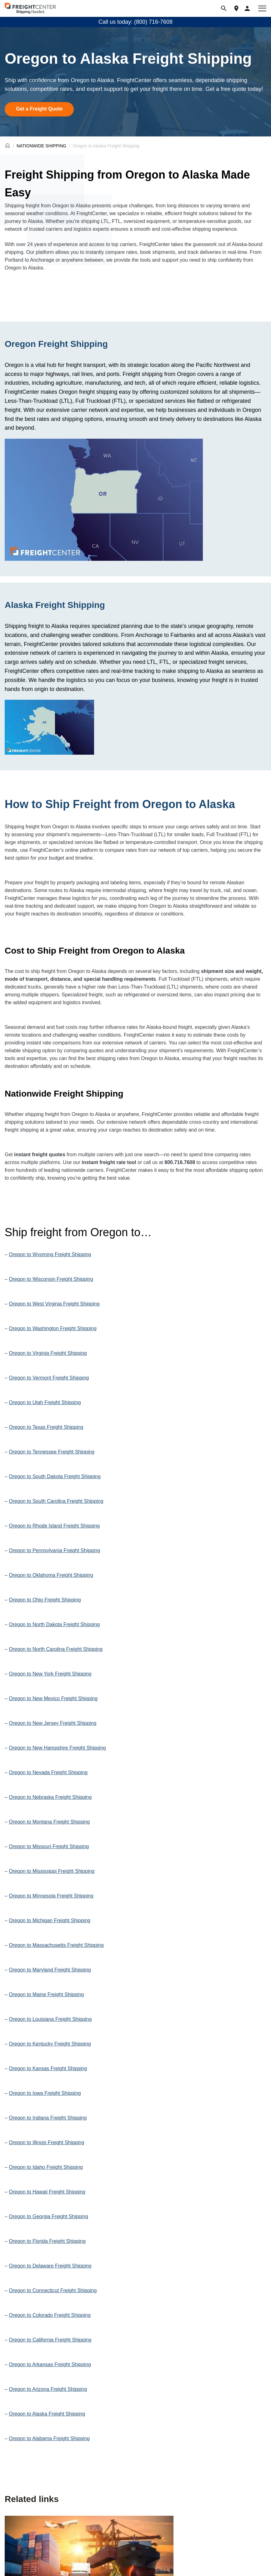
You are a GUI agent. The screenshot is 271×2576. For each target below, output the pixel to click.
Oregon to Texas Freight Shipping (46, 1427)
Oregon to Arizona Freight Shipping (48, 2389)
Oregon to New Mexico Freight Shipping (53, 1698)
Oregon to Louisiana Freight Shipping (50, 2019)
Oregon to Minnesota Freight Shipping (51, 1895)
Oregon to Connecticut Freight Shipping (53, 2290)
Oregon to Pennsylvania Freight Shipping (54, 1550)
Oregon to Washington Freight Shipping (52, 1328)
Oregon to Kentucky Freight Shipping (50, 2043)
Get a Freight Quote (39, 108)
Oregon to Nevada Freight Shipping (48, 1772)
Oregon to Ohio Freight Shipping (45, 1599)
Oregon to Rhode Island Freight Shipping (54, 1525)
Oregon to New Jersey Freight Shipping (52, 1723)
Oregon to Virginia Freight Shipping (48, 1353)
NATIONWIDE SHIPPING (41, 145)
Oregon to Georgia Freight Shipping (48, 2216)
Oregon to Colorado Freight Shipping (50, 2315)
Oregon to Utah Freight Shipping (45, 1402)
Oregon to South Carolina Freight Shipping (56, 1501)
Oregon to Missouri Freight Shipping (49, 1846)
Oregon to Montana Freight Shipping (49, 1821)
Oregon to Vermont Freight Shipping (49, 1377)
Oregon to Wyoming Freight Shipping (50, 1254)
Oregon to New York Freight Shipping (50, 1673)
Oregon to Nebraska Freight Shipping (50, 1797)
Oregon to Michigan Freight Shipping (49, 1920)
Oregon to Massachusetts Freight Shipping (56, 1945)
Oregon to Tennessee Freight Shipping (51, 1451)
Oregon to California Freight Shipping (50, 2339)
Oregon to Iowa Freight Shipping (45, 2093)
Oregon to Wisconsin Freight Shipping (51, 1279)
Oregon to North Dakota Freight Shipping (54, 1624)
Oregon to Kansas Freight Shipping (48, 2068)
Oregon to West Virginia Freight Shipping (54, 1303)
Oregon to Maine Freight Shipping (46, 1994)
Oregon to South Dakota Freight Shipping (55, 1476)
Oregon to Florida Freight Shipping (47, 2241)
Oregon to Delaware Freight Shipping (50, 2265)
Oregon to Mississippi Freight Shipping (51, 1871)
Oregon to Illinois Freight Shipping (46, 2142)
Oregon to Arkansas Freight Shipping (50, 2364)
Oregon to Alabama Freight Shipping (49, 2438)
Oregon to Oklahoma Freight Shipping (51, 1575)
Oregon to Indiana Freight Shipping (48, 2117)
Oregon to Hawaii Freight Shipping (47, 2191)
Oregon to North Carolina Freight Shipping (56, 1649)
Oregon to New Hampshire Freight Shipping (57, 1747)
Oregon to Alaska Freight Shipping (47, 2413)
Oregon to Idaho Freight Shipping (46, 2167)
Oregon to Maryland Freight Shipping (50, 1969)
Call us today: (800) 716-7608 (135, 22)
